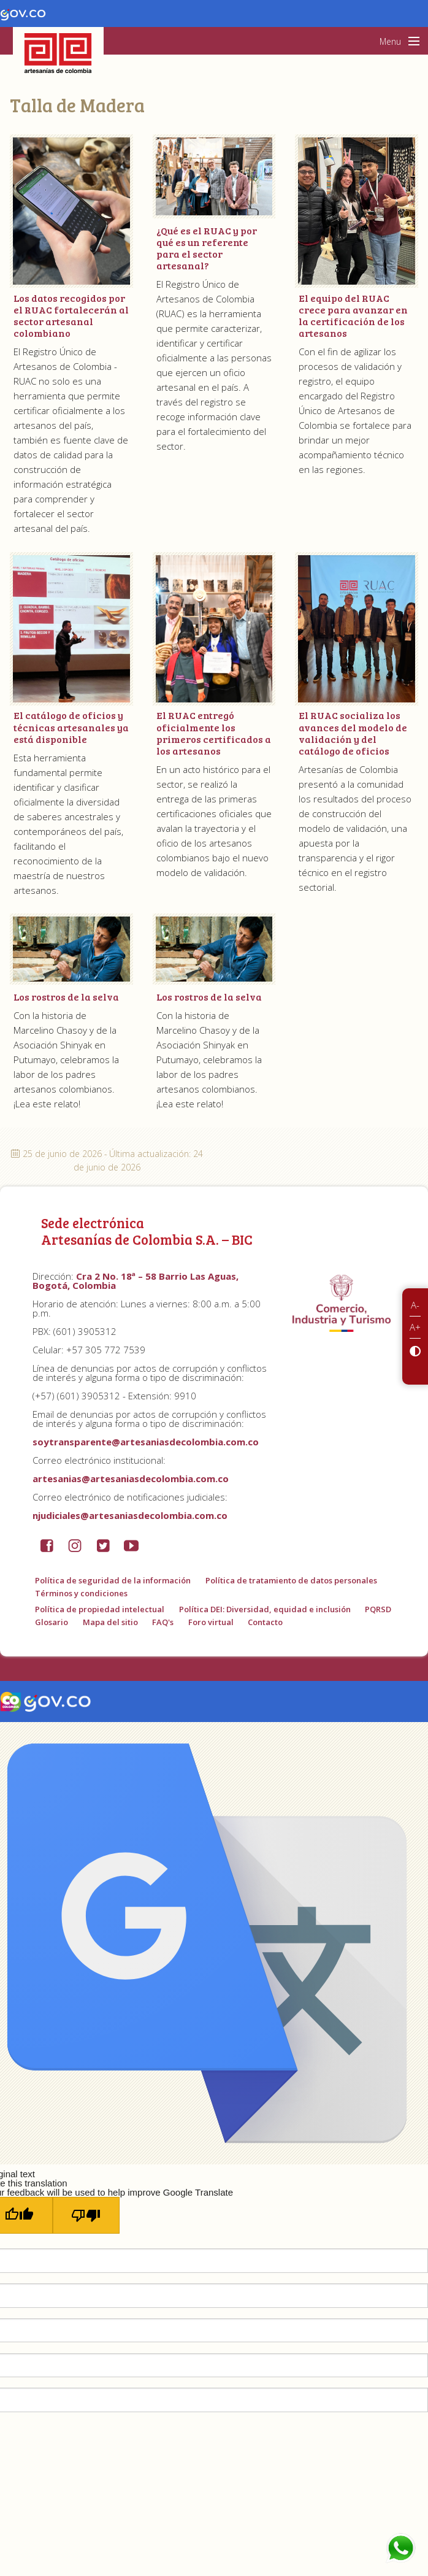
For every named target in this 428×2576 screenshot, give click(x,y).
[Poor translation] (86, 2215)
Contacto (265, 1622)
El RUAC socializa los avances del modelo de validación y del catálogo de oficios (353, 733)
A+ (415, 1327)
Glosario (51, 1622)
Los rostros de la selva (66, 997)
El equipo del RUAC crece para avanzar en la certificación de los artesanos (353, 315)
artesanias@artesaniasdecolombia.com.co (130, 1478)
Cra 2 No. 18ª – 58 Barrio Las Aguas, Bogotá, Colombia (135, 1280)
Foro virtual (211, 1622)
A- (415, 1305)
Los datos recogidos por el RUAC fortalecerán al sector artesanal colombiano (71, 315)
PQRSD (378, 1609)
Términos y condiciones (81, 1593)
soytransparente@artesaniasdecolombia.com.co (145, 1442)
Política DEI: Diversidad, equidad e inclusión (265, 1609)
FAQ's (163, 1622)
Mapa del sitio (110, 1622)
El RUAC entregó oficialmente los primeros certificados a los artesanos (213, 733)
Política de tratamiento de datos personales (291, 1580)
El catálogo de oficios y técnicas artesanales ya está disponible (71, 727)
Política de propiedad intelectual (99, 1609)
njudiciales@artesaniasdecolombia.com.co (129, 1515)
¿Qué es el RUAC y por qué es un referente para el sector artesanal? (206, 248)
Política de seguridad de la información (113, 1580)
